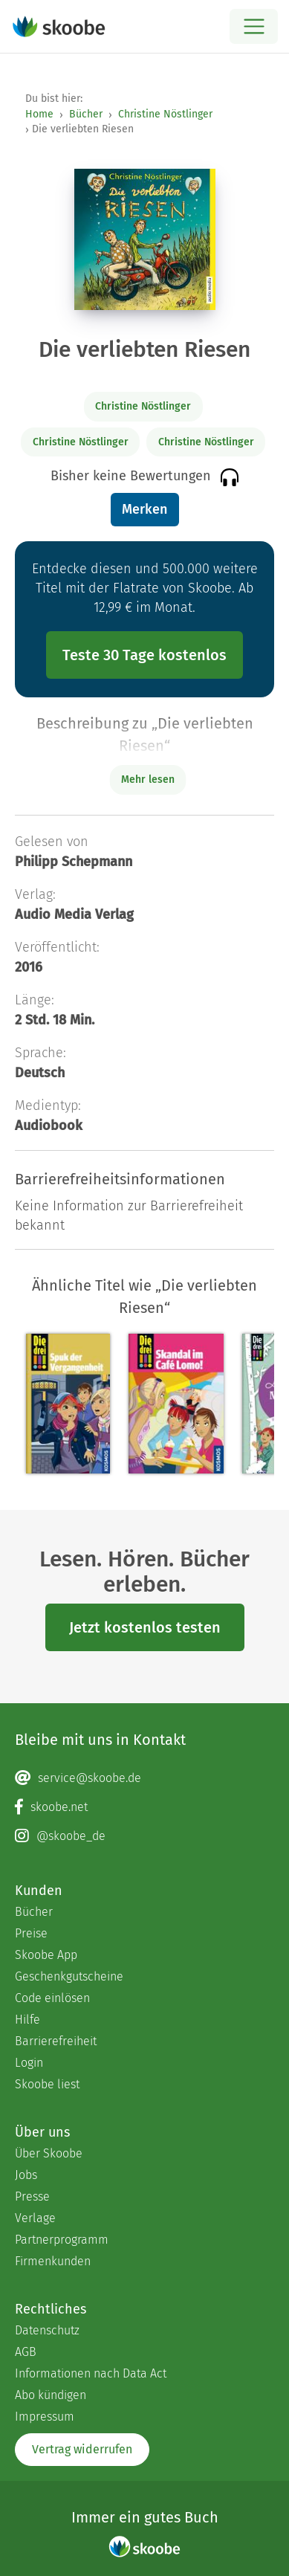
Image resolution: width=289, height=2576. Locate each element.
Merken (144, 509)
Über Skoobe (48, 2153)
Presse (32, 2196)
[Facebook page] (144, 1807)
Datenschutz (47, 2330)
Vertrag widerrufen (82, 2449)
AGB (25, 2352)
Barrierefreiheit (56, 2041)
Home (39, 114)
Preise (31, 1933)
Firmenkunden (53, 2261)
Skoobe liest (47, 2084)
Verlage (35, 2218)
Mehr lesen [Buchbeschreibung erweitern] (148, 779)
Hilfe (27, 2019)
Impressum (44, 2416)
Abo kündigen (50, 2395)
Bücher (86, 114)
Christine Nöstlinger (165, 114)
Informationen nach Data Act (90, 2373)
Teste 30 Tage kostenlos (144, 655)
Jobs (26, 2175)
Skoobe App (46, 1955)
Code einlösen (52, 1998)
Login (29, 2063)
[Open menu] (254, 26)
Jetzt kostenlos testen (145, 1627)
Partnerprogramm (61, 2240)
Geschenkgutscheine (69, 1976)
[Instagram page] (144, 1836)
